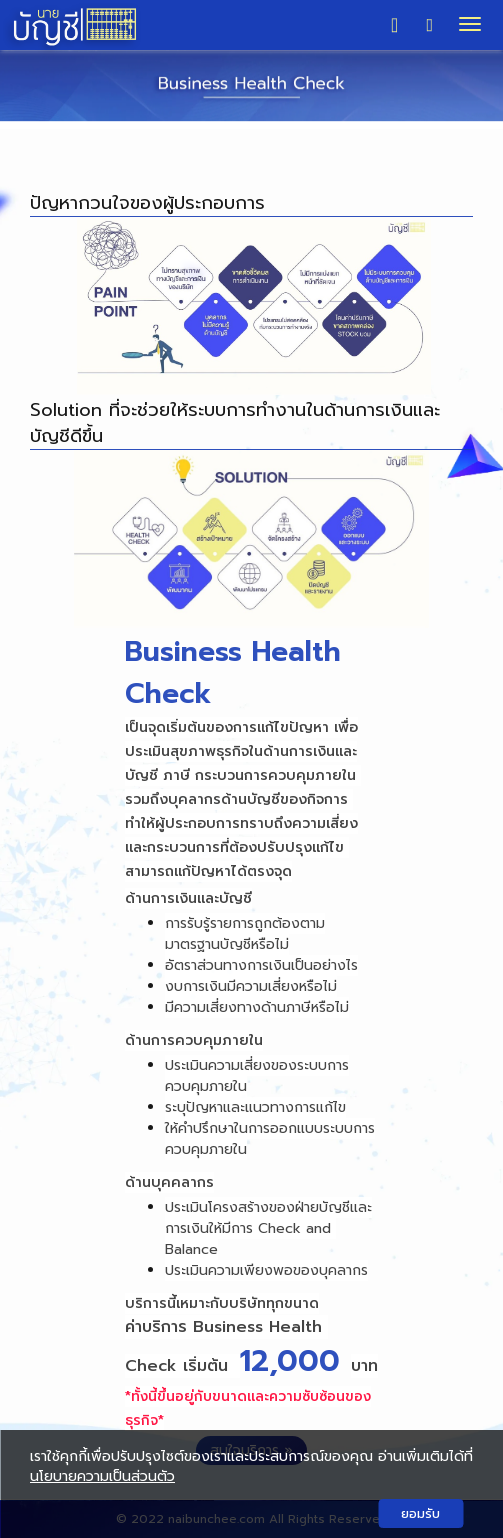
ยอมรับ (420, 1513)
